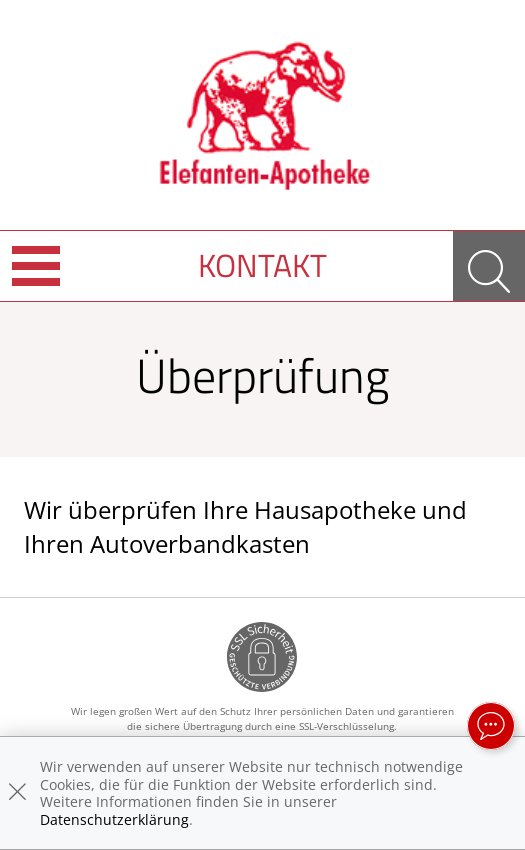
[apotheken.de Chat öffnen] (491, 726)
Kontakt (262, 265)
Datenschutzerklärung (114, 819)
